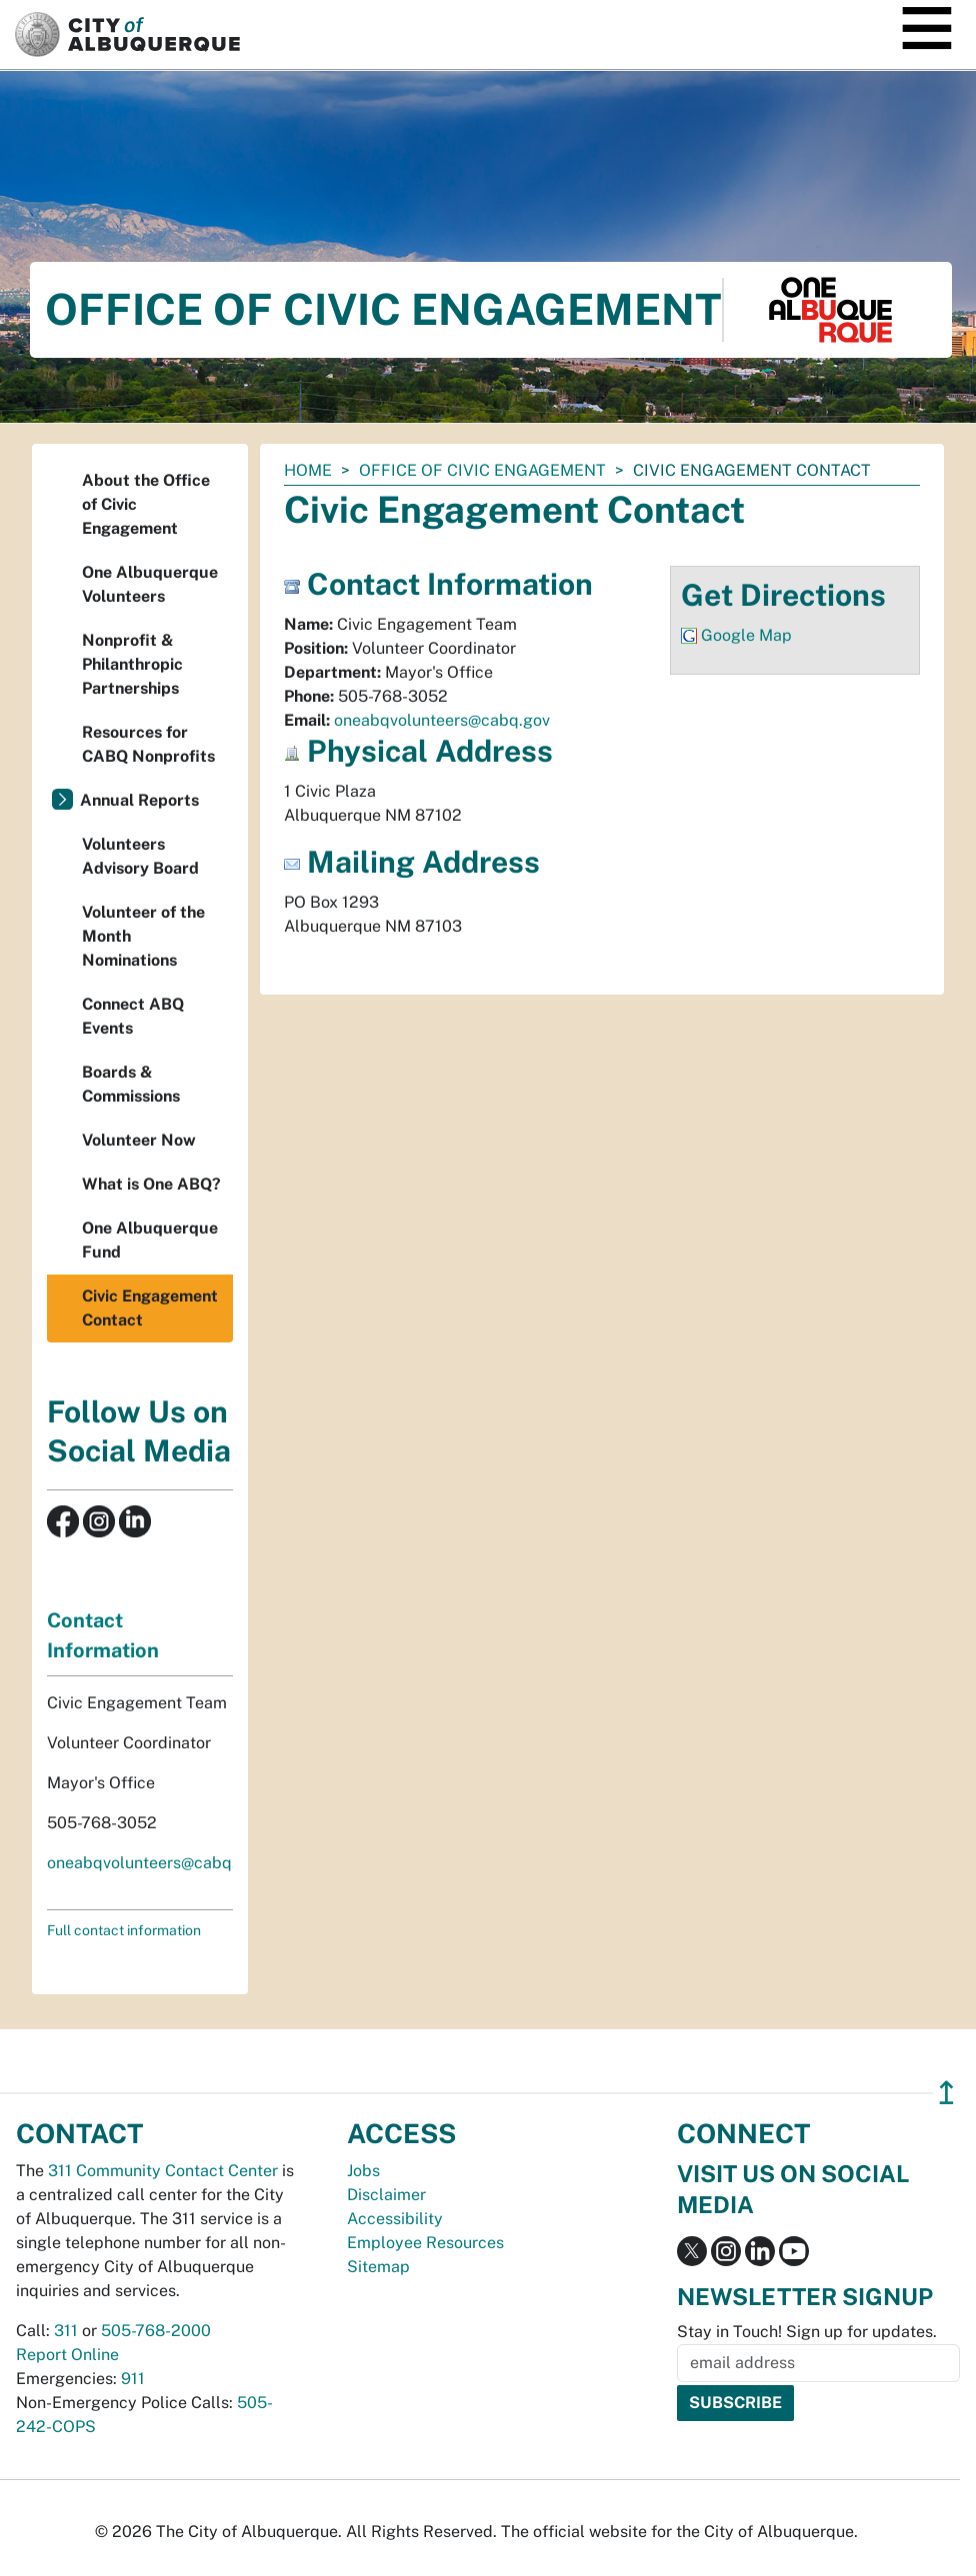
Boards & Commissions (131, 1084)
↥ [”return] (946, 2092)
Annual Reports (139, 800)
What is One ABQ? (151, 1184)
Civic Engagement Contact (150, 1308)
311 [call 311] (66, 2330)
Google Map (746, 635)
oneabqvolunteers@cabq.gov (442, 720)
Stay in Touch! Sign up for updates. (807, 2331)
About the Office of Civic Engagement (146, 504)
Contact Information (103, 1635)
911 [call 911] (133, 2378)
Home (308, 470)
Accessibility (395, 2218)
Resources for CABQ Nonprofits (148, 744)
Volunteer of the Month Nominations (143, 936)
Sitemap (378, 2266)
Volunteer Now (139, 1140)
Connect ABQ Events (133, 1016)
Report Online (67, 2354)
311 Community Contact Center (163, 2170)
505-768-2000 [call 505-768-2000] (156, 2330)
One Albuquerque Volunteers (150, 584)
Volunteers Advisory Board (140, 856)
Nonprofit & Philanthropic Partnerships (132, 664)
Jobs (363, 2170)
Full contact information (124, 1930)
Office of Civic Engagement (482, 470)
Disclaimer (386, 2194)
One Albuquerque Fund (150, 1240)
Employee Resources (425, 2242)
